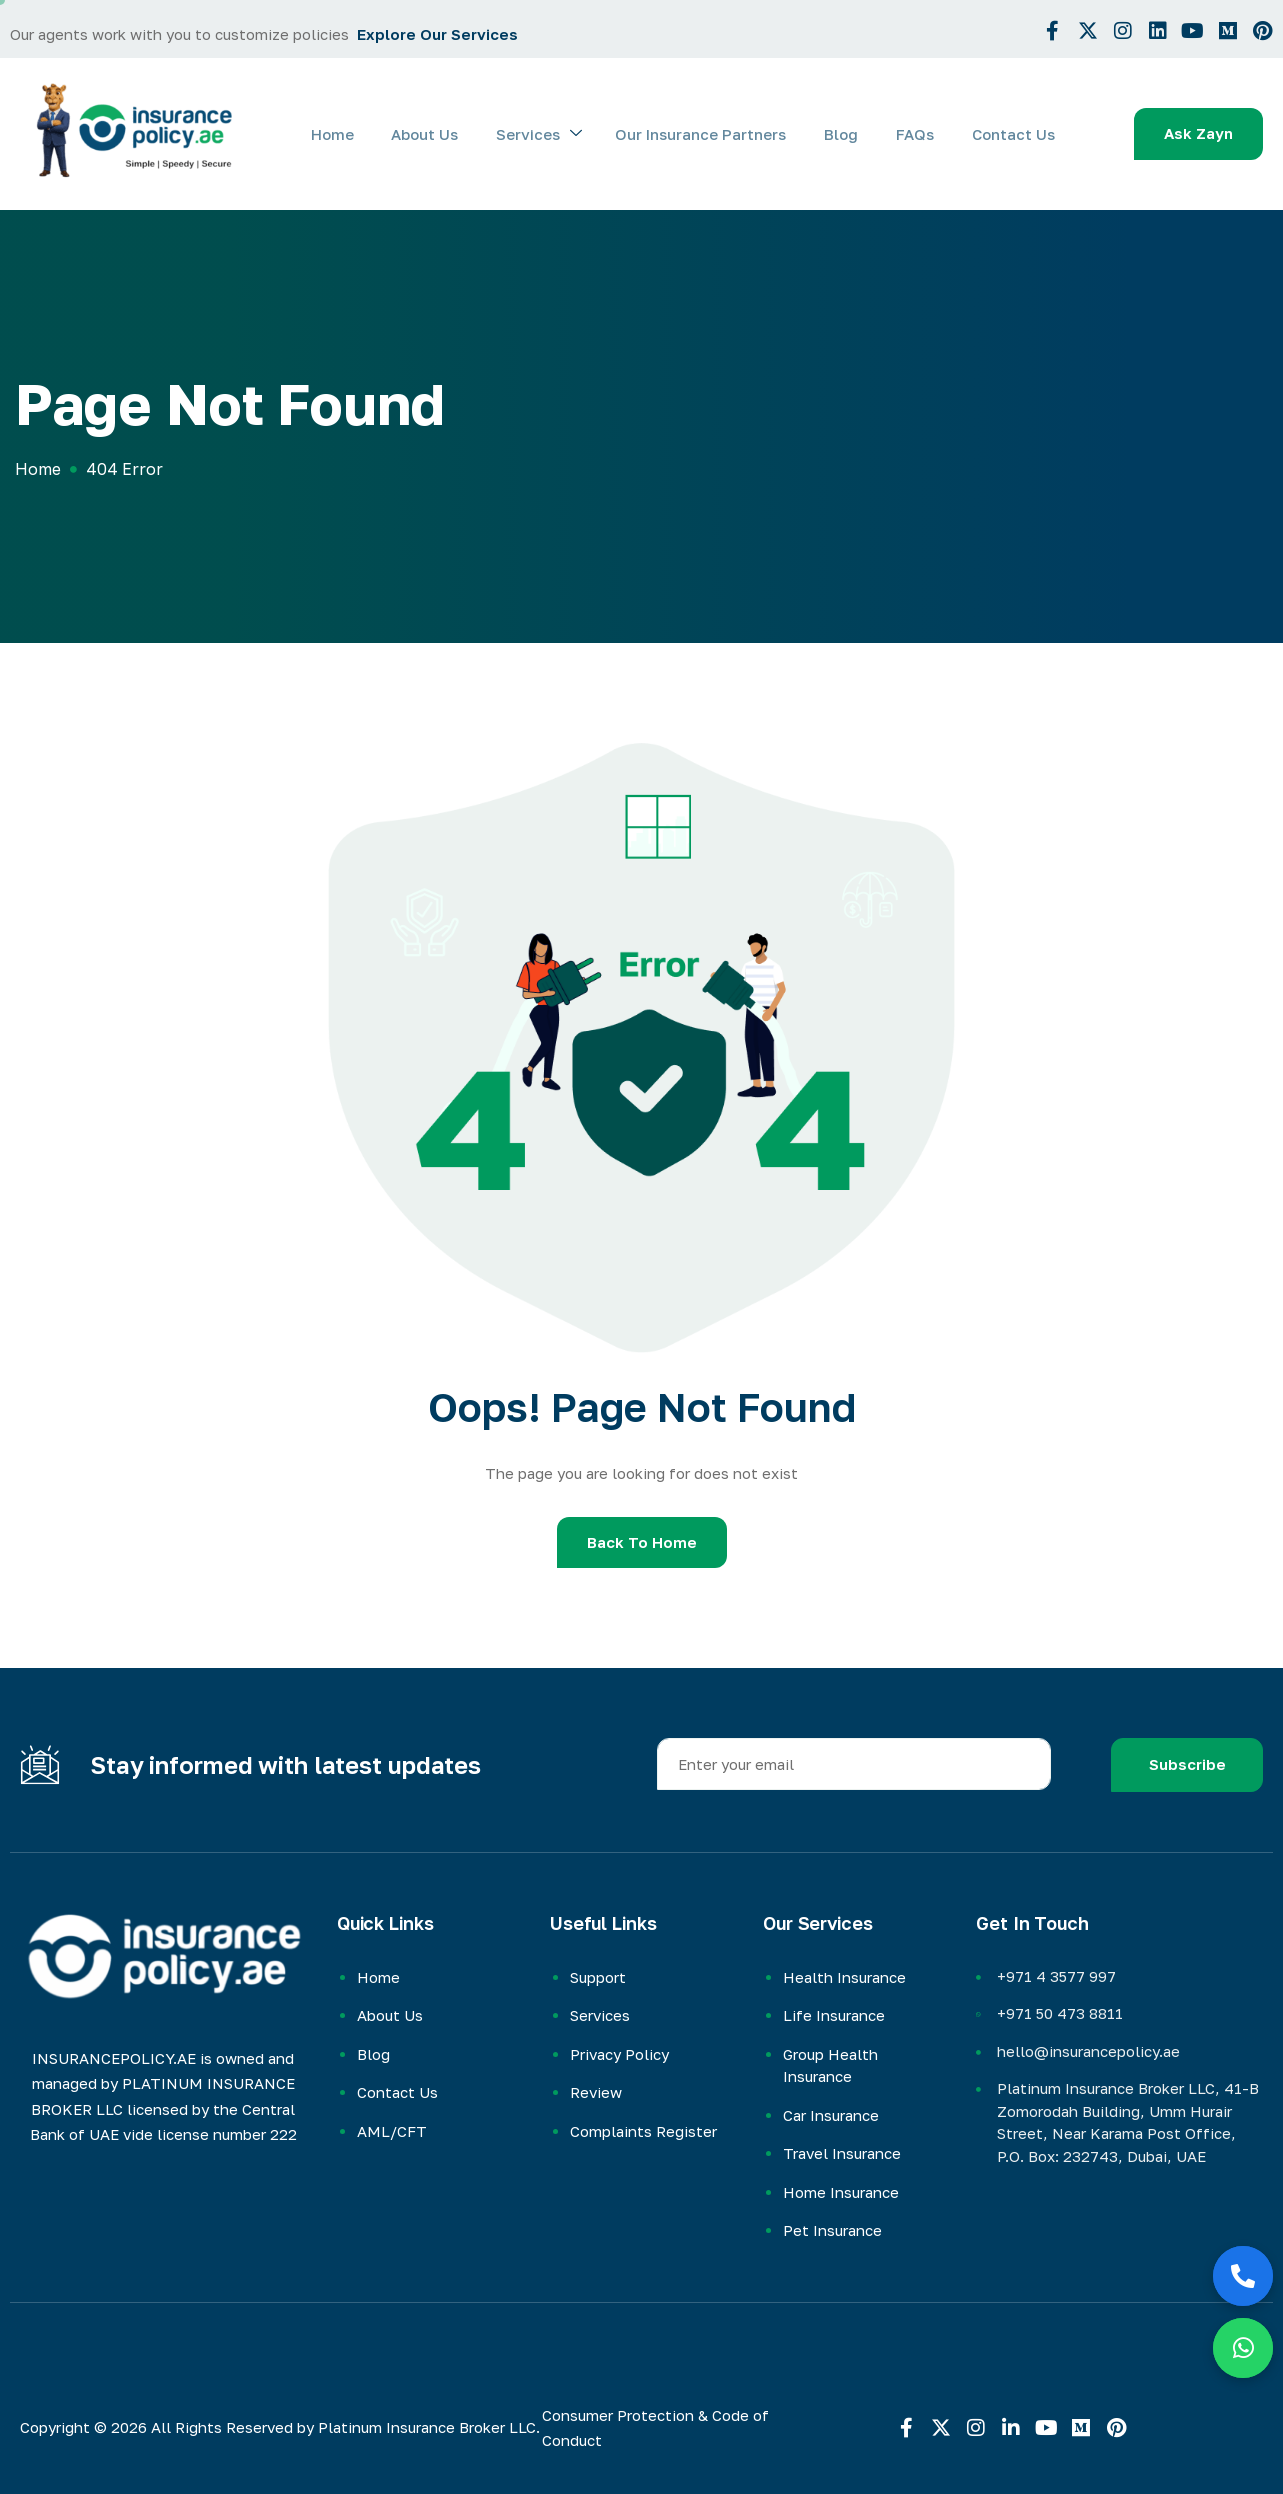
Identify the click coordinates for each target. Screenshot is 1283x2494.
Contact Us (1015, 134)
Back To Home (642, 1542)
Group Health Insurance (830, 2065)
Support (598, 1977)
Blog (851, 134)
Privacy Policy (619, 2054)
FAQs (921, 134)
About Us (446, 134)
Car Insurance (831, 2115)
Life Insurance (834, 2015)
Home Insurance (841, 2192)
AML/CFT (392, 2131)
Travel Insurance (842, 2153)
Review (596, 2092)
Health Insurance (844, 1977)
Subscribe (1187, 1764)
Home (357, 134)
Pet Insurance (832, 2230)
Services (557, 134)
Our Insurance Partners (714, 134)
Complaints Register (643, 2131)
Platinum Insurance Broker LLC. (429, 2427)
